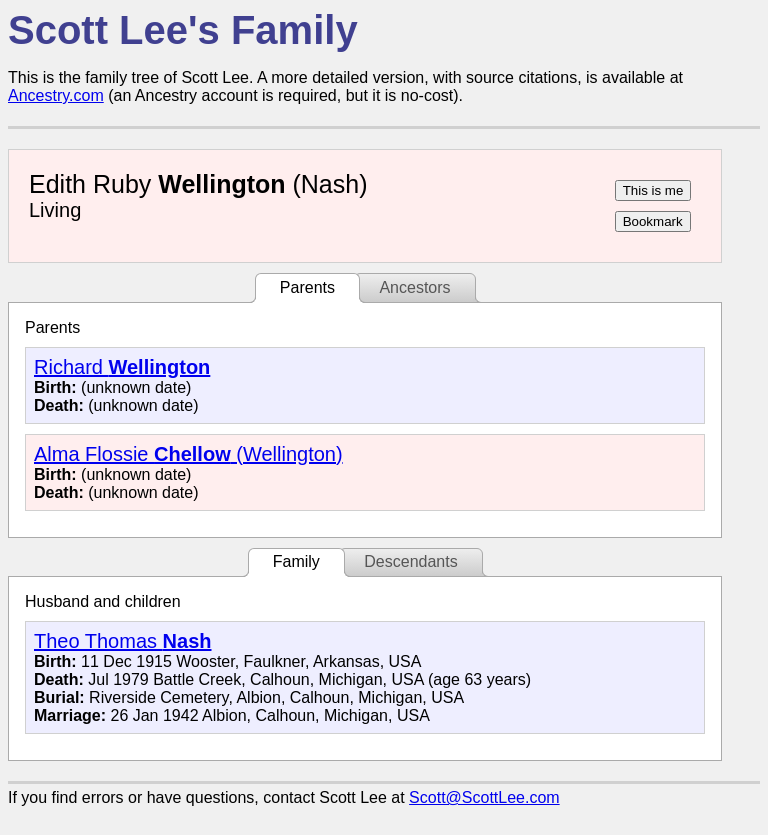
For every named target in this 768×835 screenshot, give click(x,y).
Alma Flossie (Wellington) (188, 454)
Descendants (410, 561)
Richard (122, 367)
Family (296, 561)
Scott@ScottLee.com (484, 797)
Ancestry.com (56, 95)
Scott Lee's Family (183, 30)
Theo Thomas (123, 641)
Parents (307, 287)
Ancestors (414, 287)
